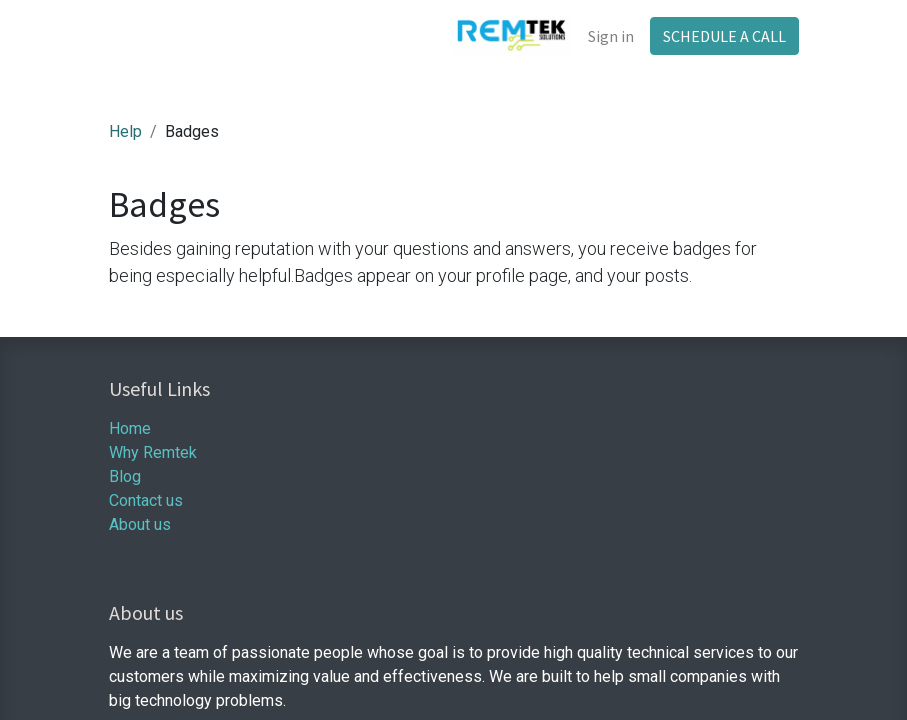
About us (140, 524)
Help (125, 131)
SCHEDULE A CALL (724, 36)
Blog (125, 476)
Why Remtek (153, 452)
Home (130, 428)
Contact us (146, 500)
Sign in (611, 36)
